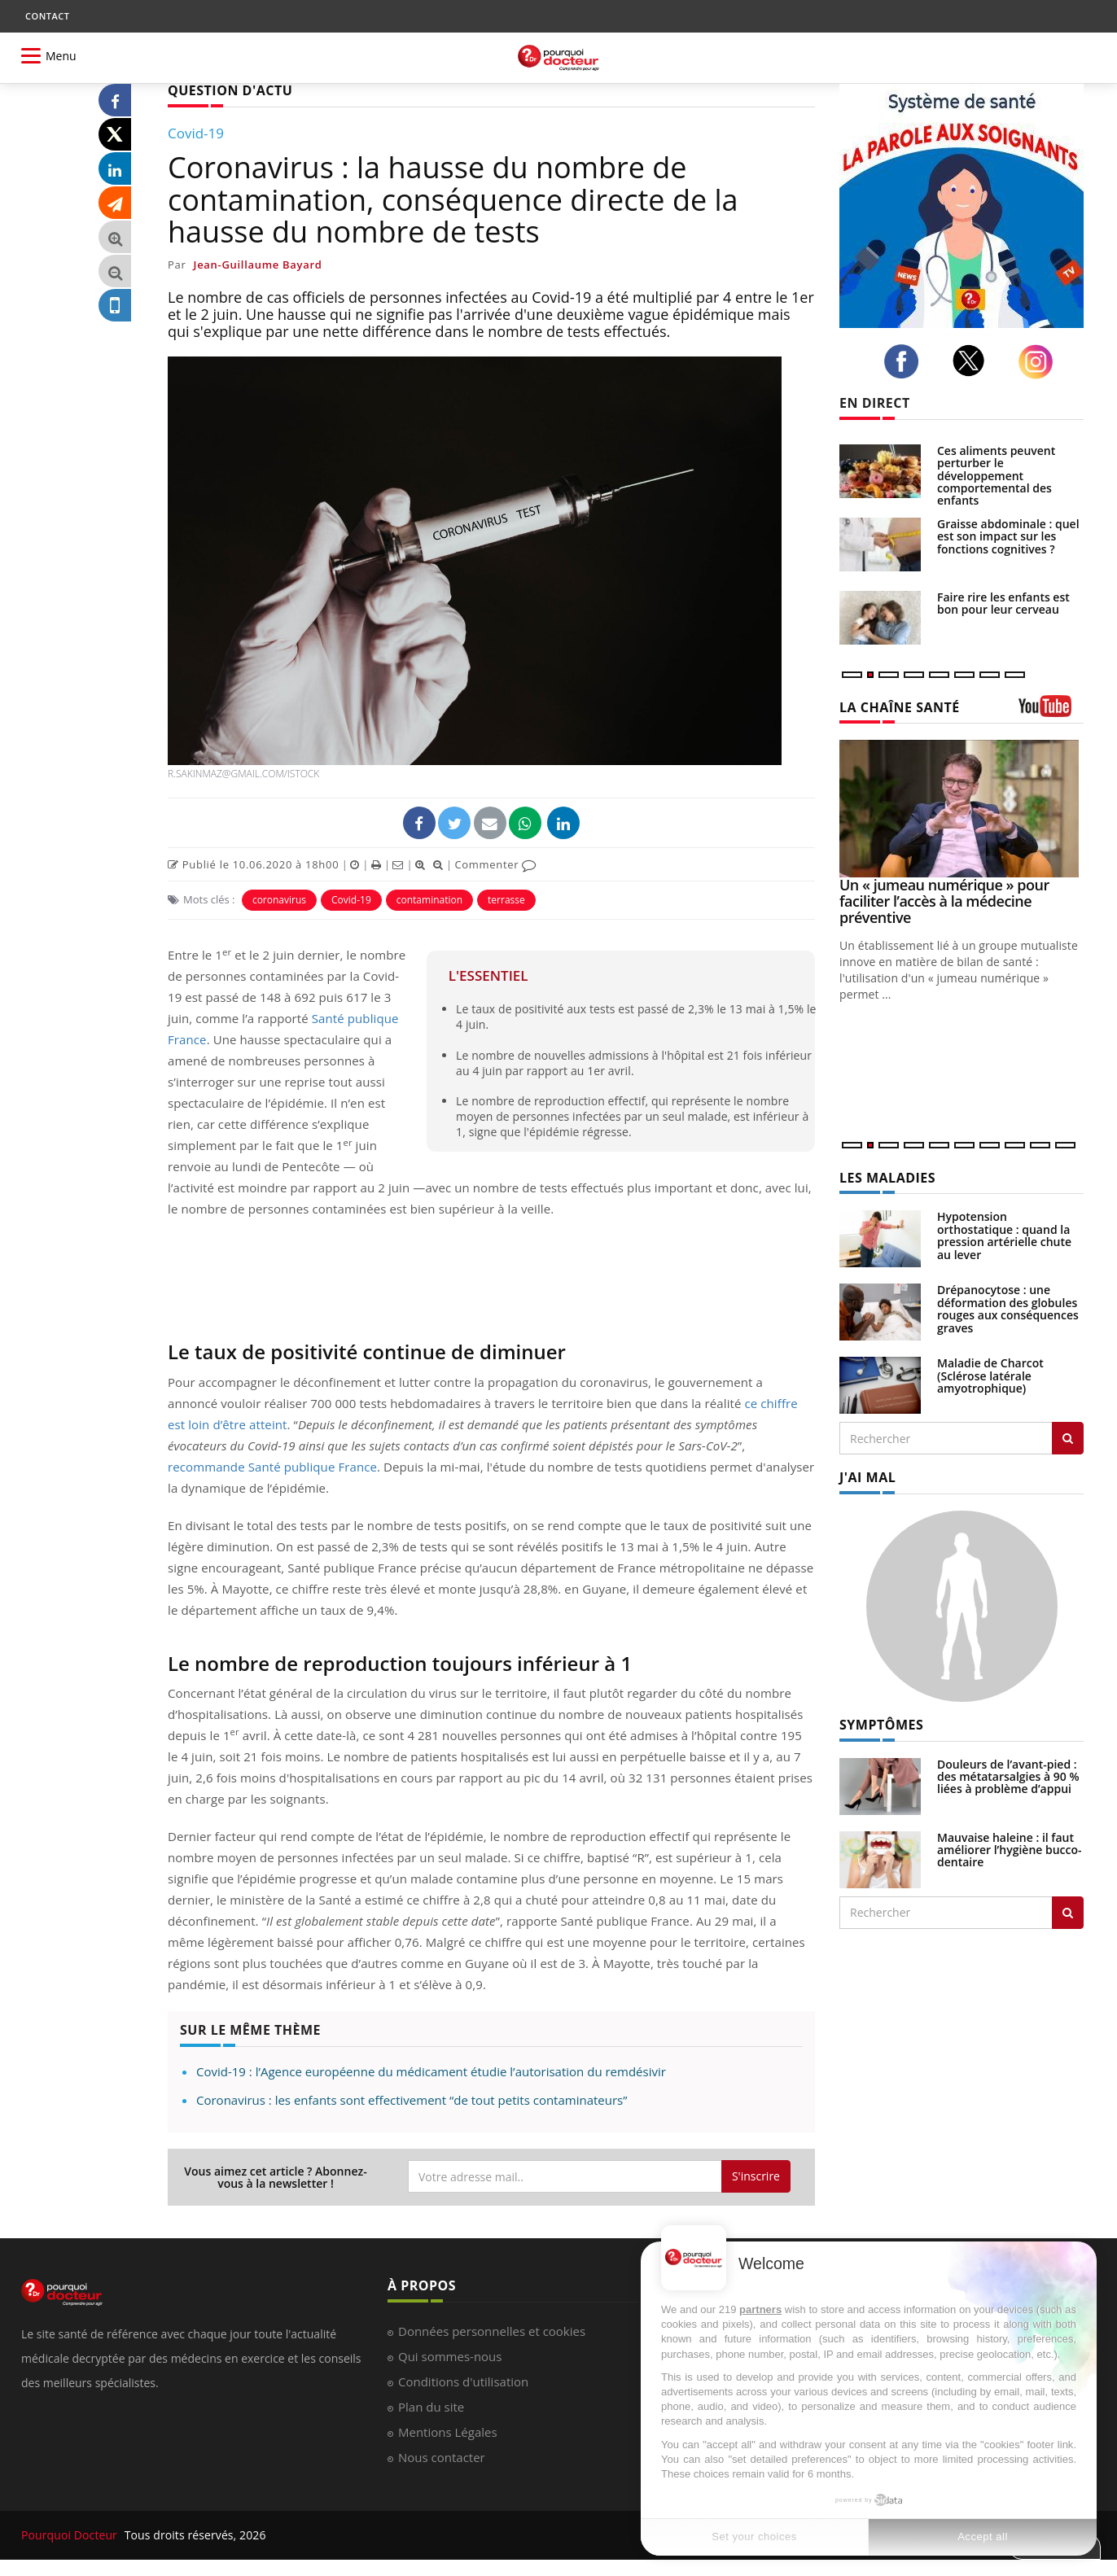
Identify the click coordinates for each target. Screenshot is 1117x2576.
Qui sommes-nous (450, 2356)
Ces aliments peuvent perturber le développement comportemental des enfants (996, 476)
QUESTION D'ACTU (230, 90)
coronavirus (279, 900)
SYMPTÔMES (881, 1725)
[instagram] (1040, 361)
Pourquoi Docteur (70, 2535)
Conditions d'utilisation (463, 2381)
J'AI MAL (867, 1477)
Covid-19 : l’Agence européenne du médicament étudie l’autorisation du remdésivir (431, 2071)
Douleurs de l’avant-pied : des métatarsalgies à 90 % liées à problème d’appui (1008, 1776)
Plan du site (431, 2407)
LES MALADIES (887, 1178)
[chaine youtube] (1051, 712)
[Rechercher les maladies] (1068, 1438)
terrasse (506, 900)
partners (760, 2309)
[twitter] (973, 360)
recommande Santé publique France (272, 1467)
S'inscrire (756, 2176)
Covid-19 (351, 900)
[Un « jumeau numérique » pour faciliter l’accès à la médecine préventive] (961, 808)
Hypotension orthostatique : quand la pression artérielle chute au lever (1004, 1235)
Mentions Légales (447, 2432)
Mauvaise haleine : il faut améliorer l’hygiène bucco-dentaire (1009, 1850)
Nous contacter (441, 2457)
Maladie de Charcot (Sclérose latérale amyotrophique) (990, 1375)
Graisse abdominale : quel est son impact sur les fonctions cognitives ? (1008, 536)
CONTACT (47, 16)
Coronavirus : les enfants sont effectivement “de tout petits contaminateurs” (411, 2100)
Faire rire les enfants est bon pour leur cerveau (1003, 603)
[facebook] (905, 361)
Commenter (495, 864)
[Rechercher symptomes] (1068, 1912)
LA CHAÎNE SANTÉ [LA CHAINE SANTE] (899, 707)
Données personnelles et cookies (491, 2331)
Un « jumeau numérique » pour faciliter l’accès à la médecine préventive (944, 901)
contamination (429, 900)
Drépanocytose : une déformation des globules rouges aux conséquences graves (1008, 1308)
